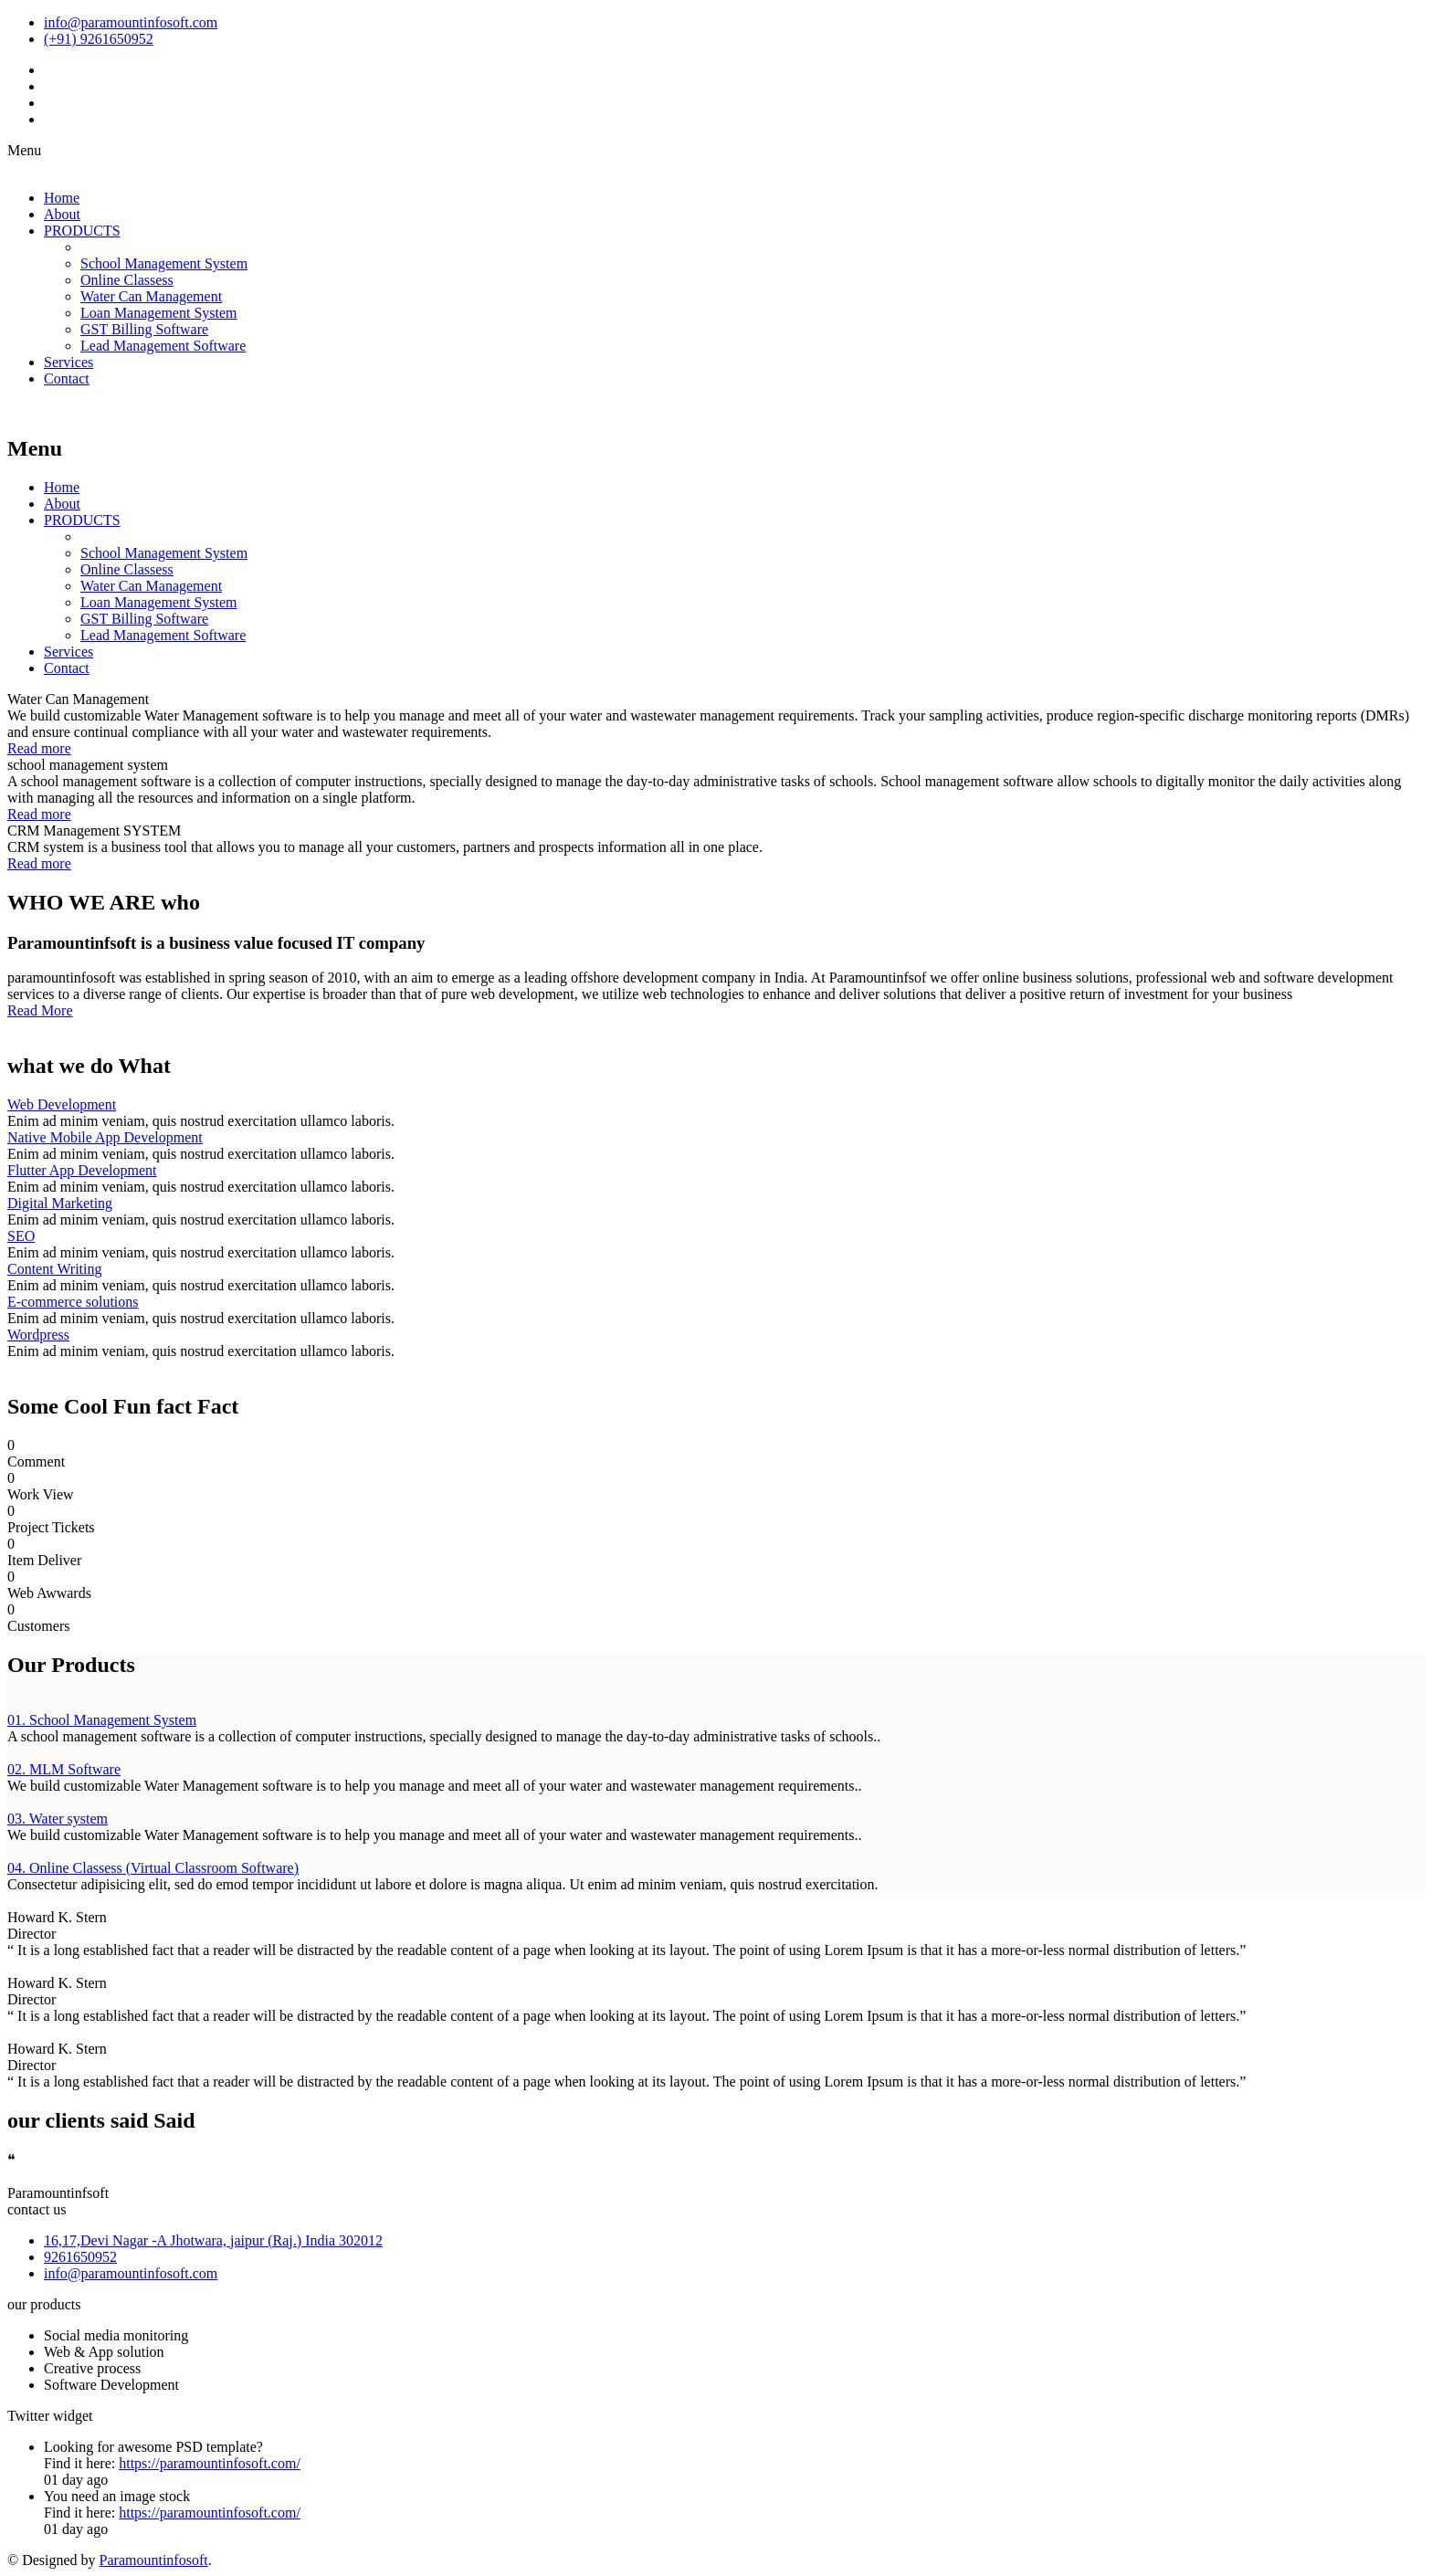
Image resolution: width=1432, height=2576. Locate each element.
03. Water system (57, 1818)
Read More (40, 1010)
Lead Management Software (163, 345)
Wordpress (38, 1334)
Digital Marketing (59, 1203)
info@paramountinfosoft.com (130, 2273)
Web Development (61, 1104)
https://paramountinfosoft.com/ (209, 2463)
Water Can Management (151, 296)
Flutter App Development (82, 1170)
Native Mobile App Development (105, 1137)
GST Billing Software (144, 329)
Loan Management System (158, 313)
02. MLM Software (64, 1769)
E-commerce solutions (73, 1301)
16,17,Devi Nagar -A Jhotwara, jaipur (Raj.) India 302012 (213, 2240)
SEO (21, 1236)
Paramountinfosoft (154, 2560)
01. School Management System (101, 1720)
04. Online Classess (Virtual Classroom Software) (153, 1868)
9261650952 (80, 2257)
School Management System (163, 263)
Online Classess (127, 280)
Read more (39, 748)
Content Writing (54, 1269)
